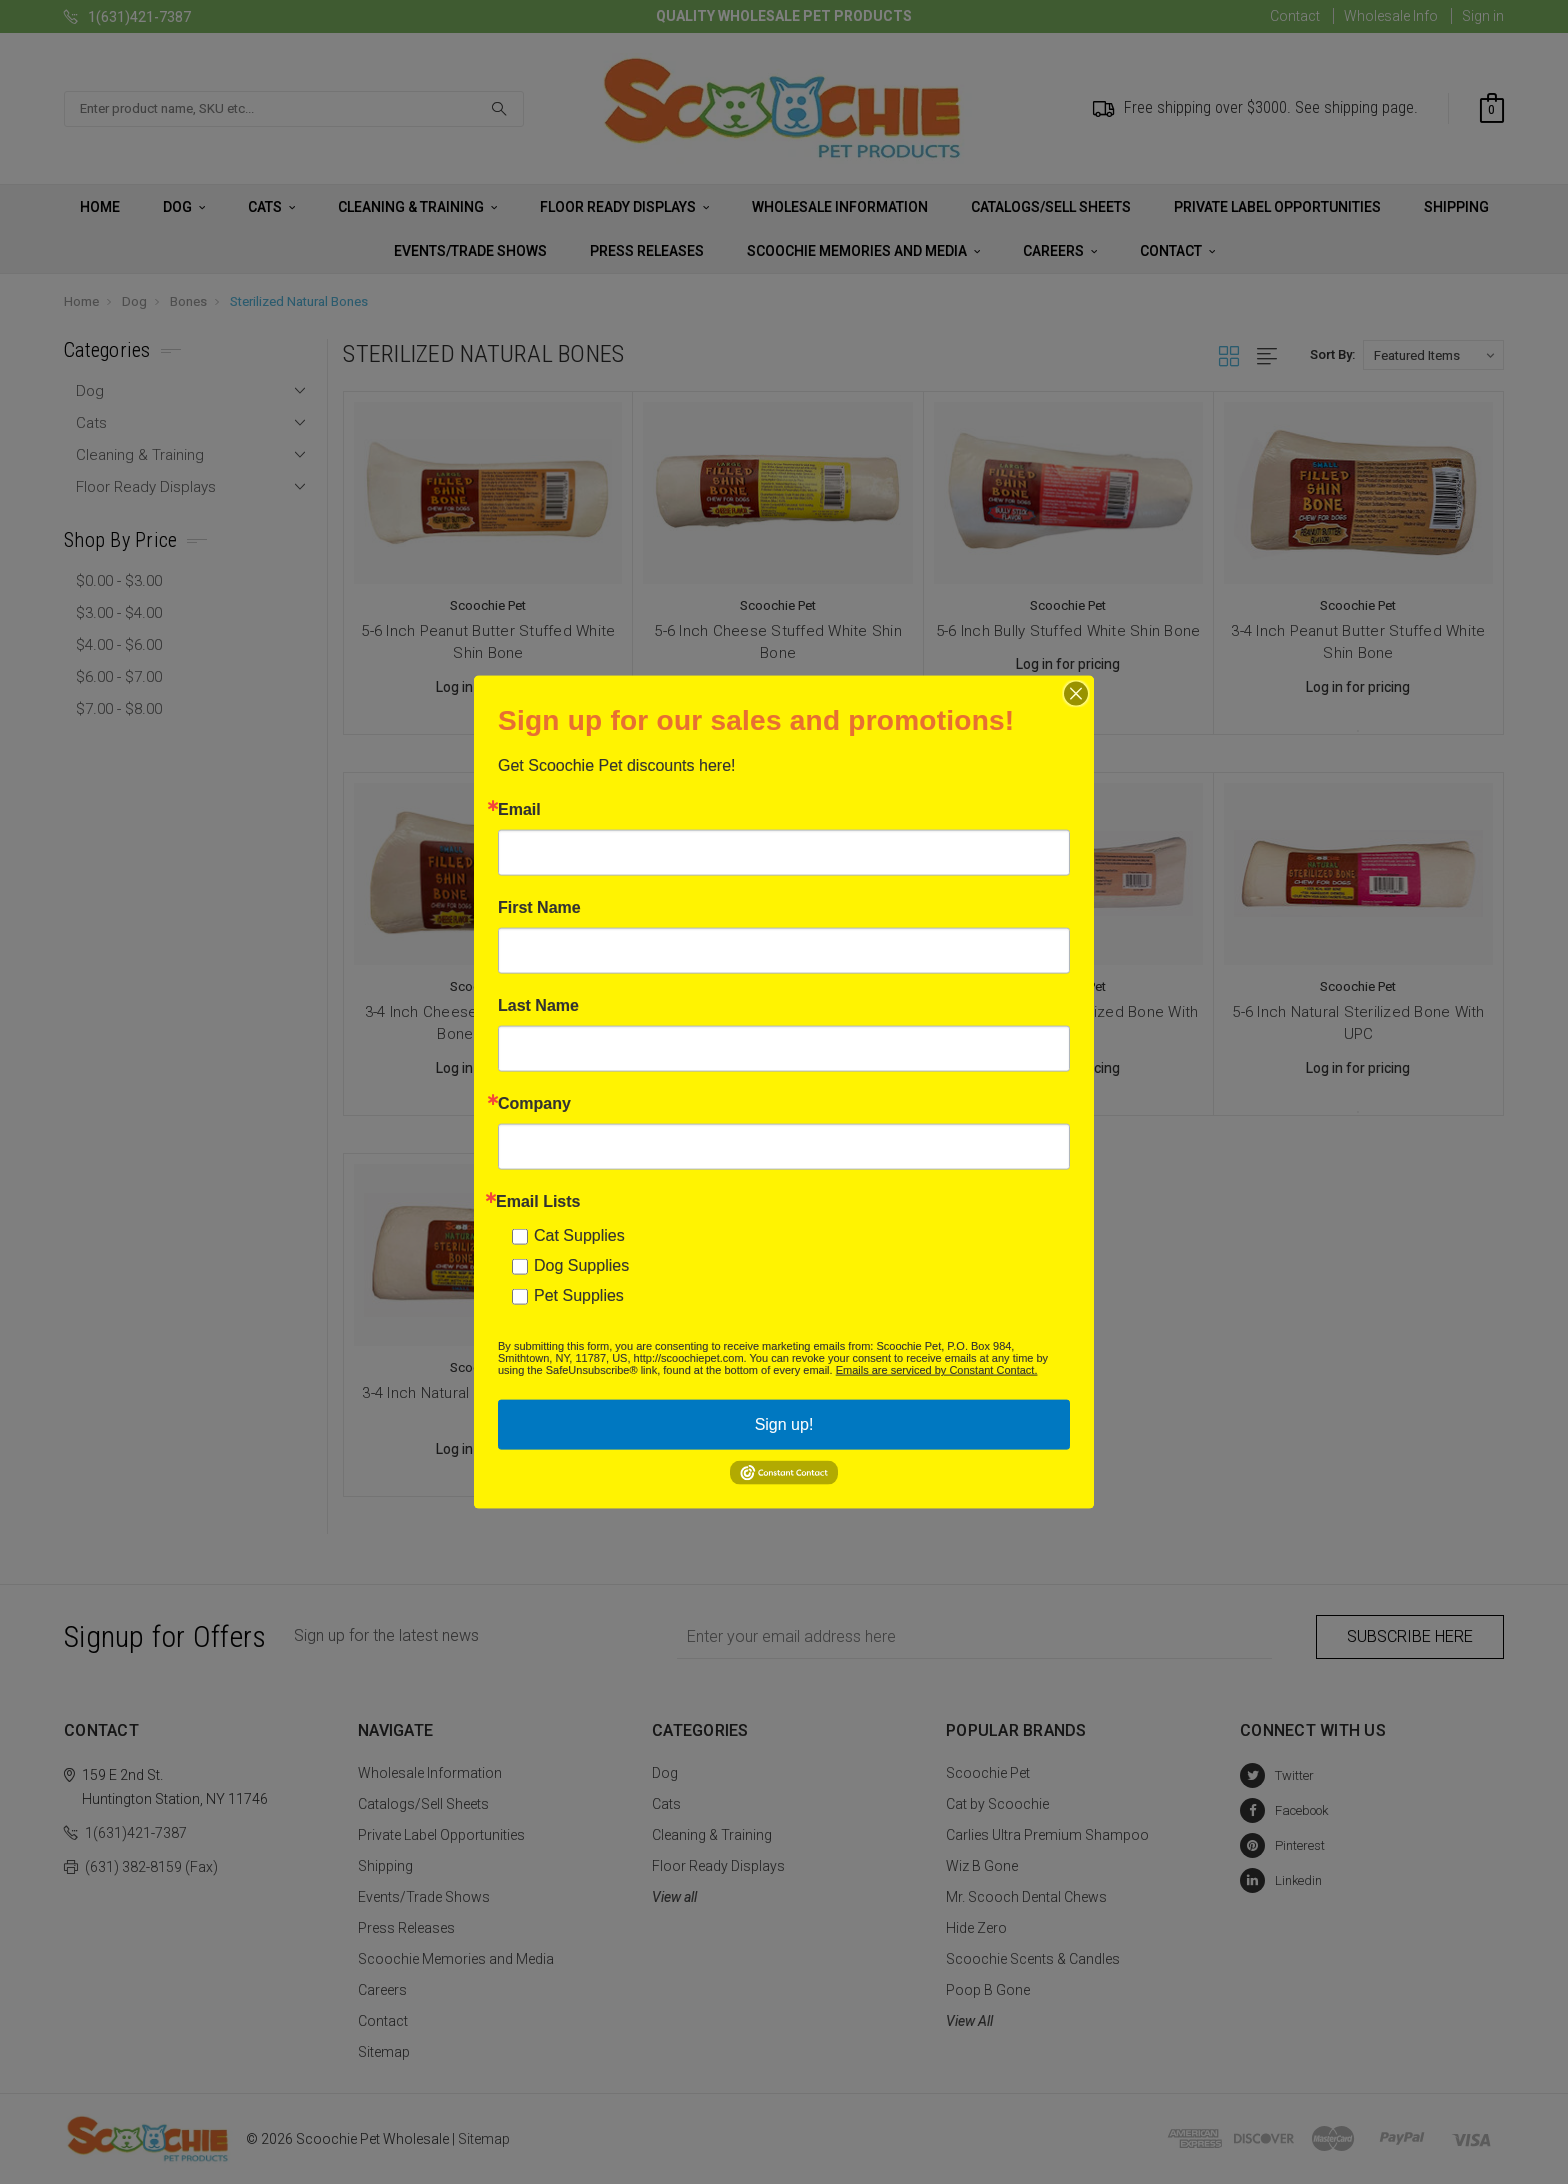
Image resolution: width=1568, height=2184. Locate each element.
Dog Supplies (581, 1265)
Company (534, 1104)
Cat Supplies (579, 1235)
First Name (539, 908)
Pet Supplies (579, 1295)
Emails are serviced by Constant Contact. (937, 1370)
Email (519, 810)
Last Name (538, 1006)
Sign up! (784, 1424)
